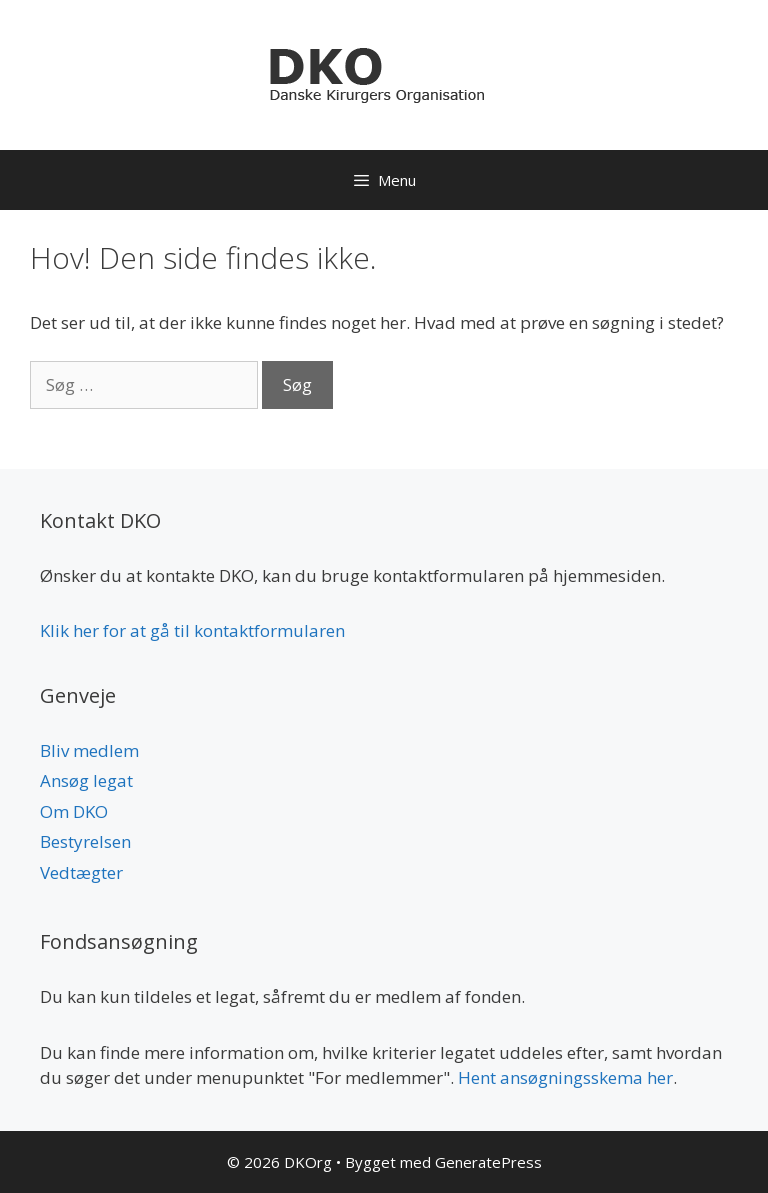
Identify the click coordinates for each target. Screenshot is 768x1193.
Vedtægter (81, 872)
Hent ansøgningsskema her (565, 1077)
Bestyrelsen (85, 841)
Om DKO (74, 811)
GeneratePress (488, 1162)
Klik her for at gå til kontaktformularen (192, 630)
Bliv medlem (89, 750)
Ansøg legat (86, 780)
